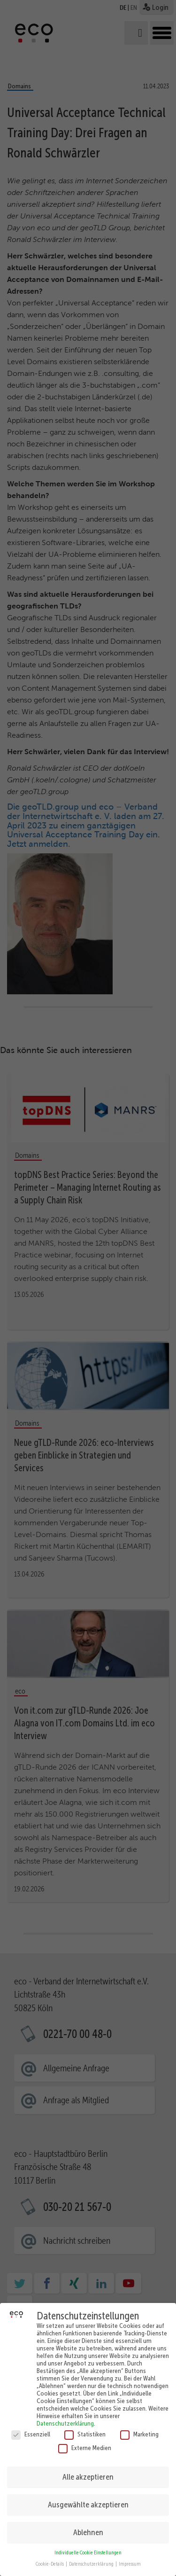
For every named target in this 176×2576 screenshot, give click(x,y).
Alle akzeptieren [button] (88, 2470)
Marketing (139, 2427)
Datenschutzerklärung (65, 2416)
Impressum (130, 2557)
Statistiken (85, 2427)
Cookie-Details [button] (50, 2557)
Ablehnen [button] (88, 2525)
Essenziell (30, 2427)
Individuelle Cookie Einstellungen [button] (88, 2546)
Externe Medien (84, 2440)
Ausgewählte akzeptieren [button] (88, 2498)
